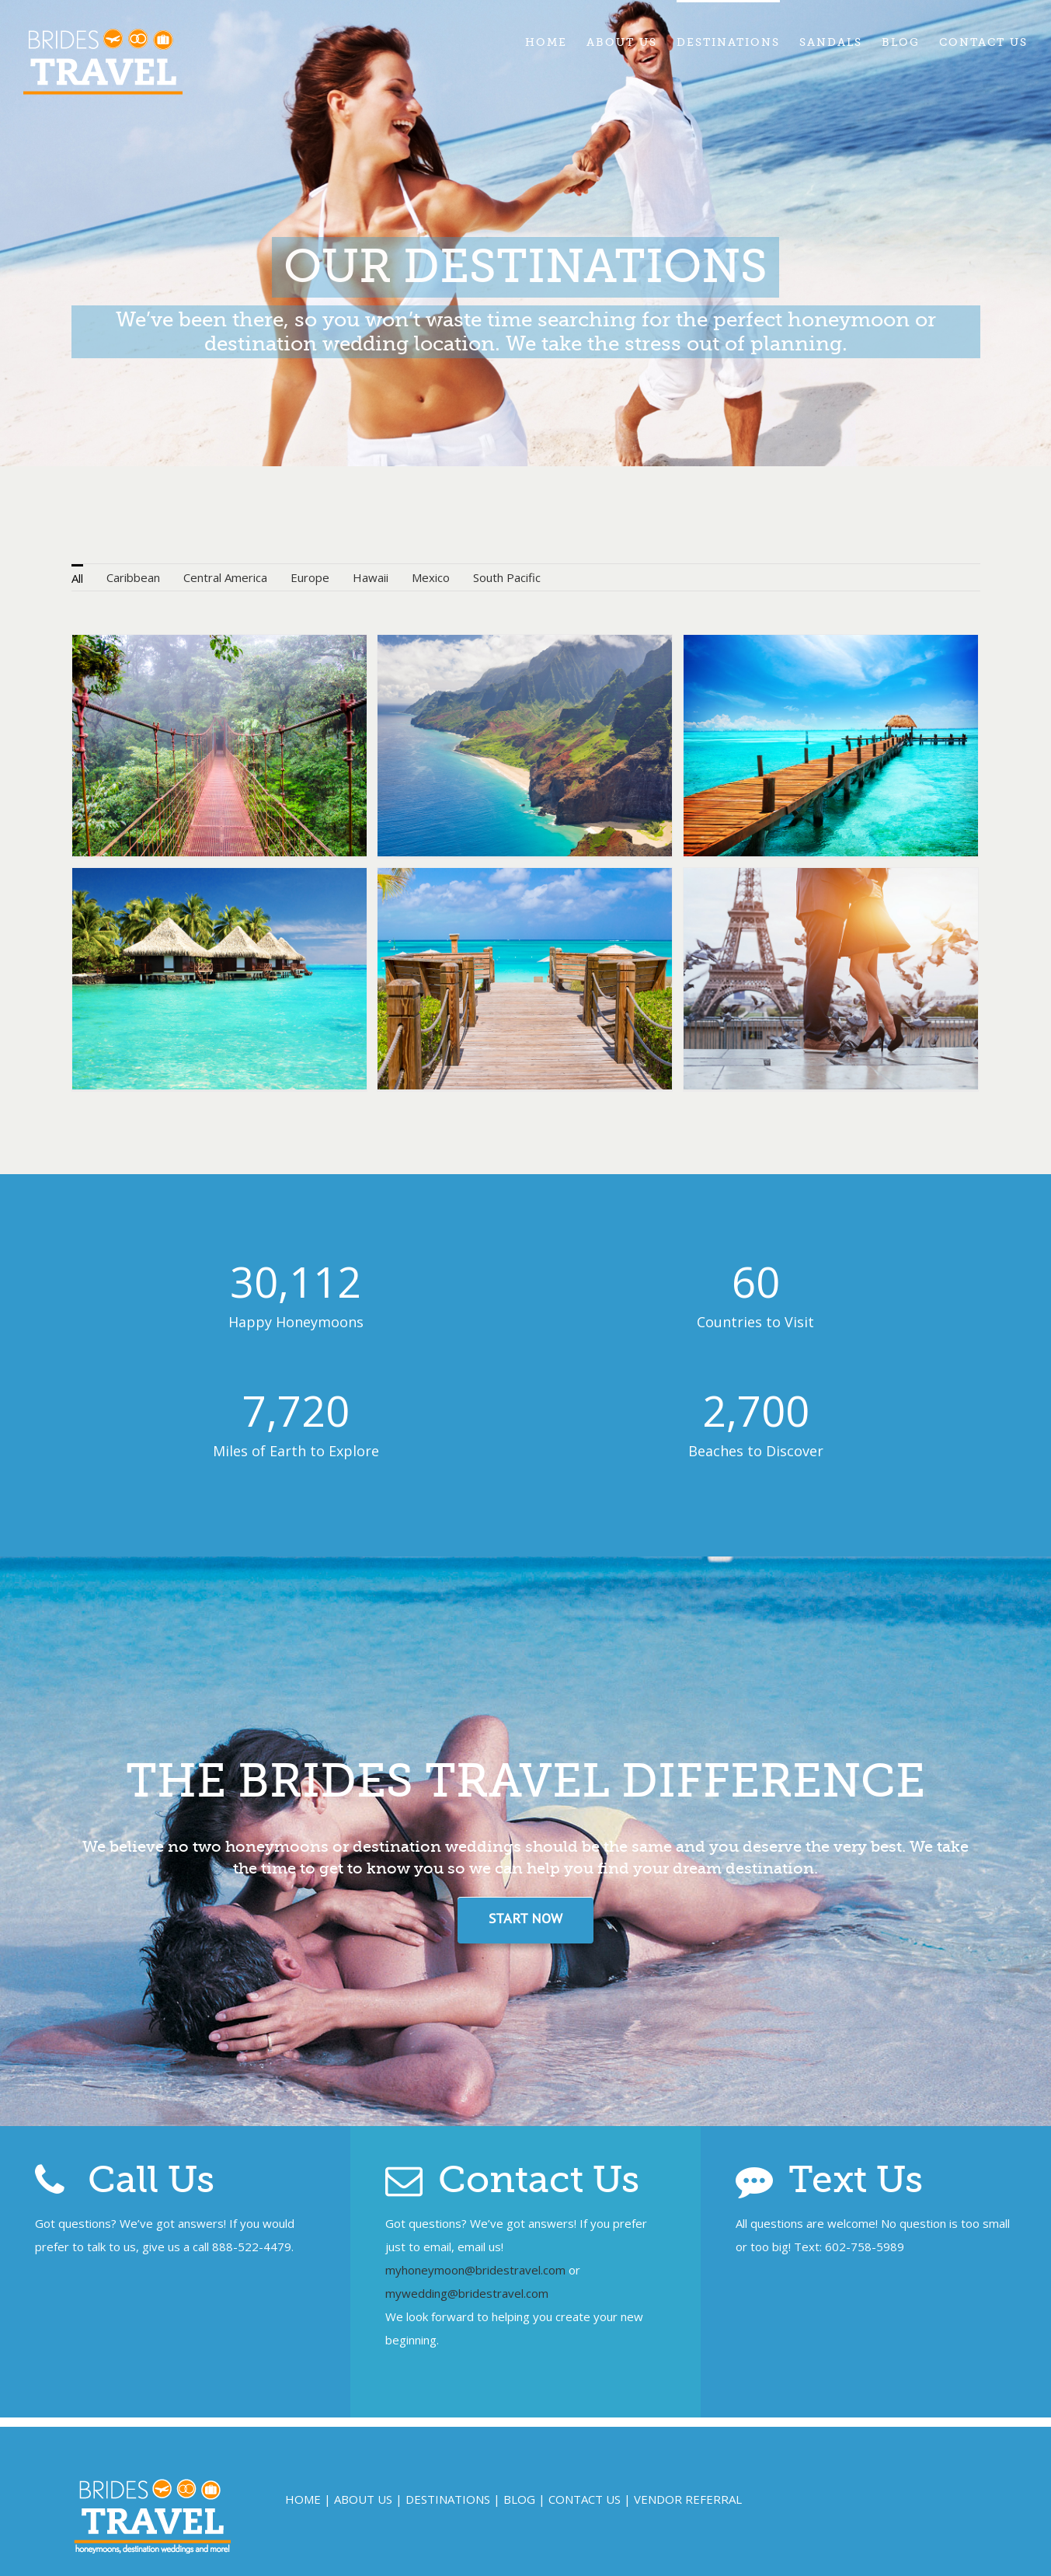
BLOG (519, 2499)
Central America (225, 577)
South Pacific (507, 577)
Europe (310, 577)
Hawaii (370, 577)
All (77, 578)
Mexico (431, 577)
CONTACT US (584, 2499)
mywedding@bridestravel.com (466, 2293)
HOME (303, 2499)
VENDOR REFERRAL (688, 2499)
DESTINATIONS (447, 2499)
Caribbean (133, 577)
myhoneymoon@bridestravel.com (475, 2270)
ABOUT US (363, 2499)
